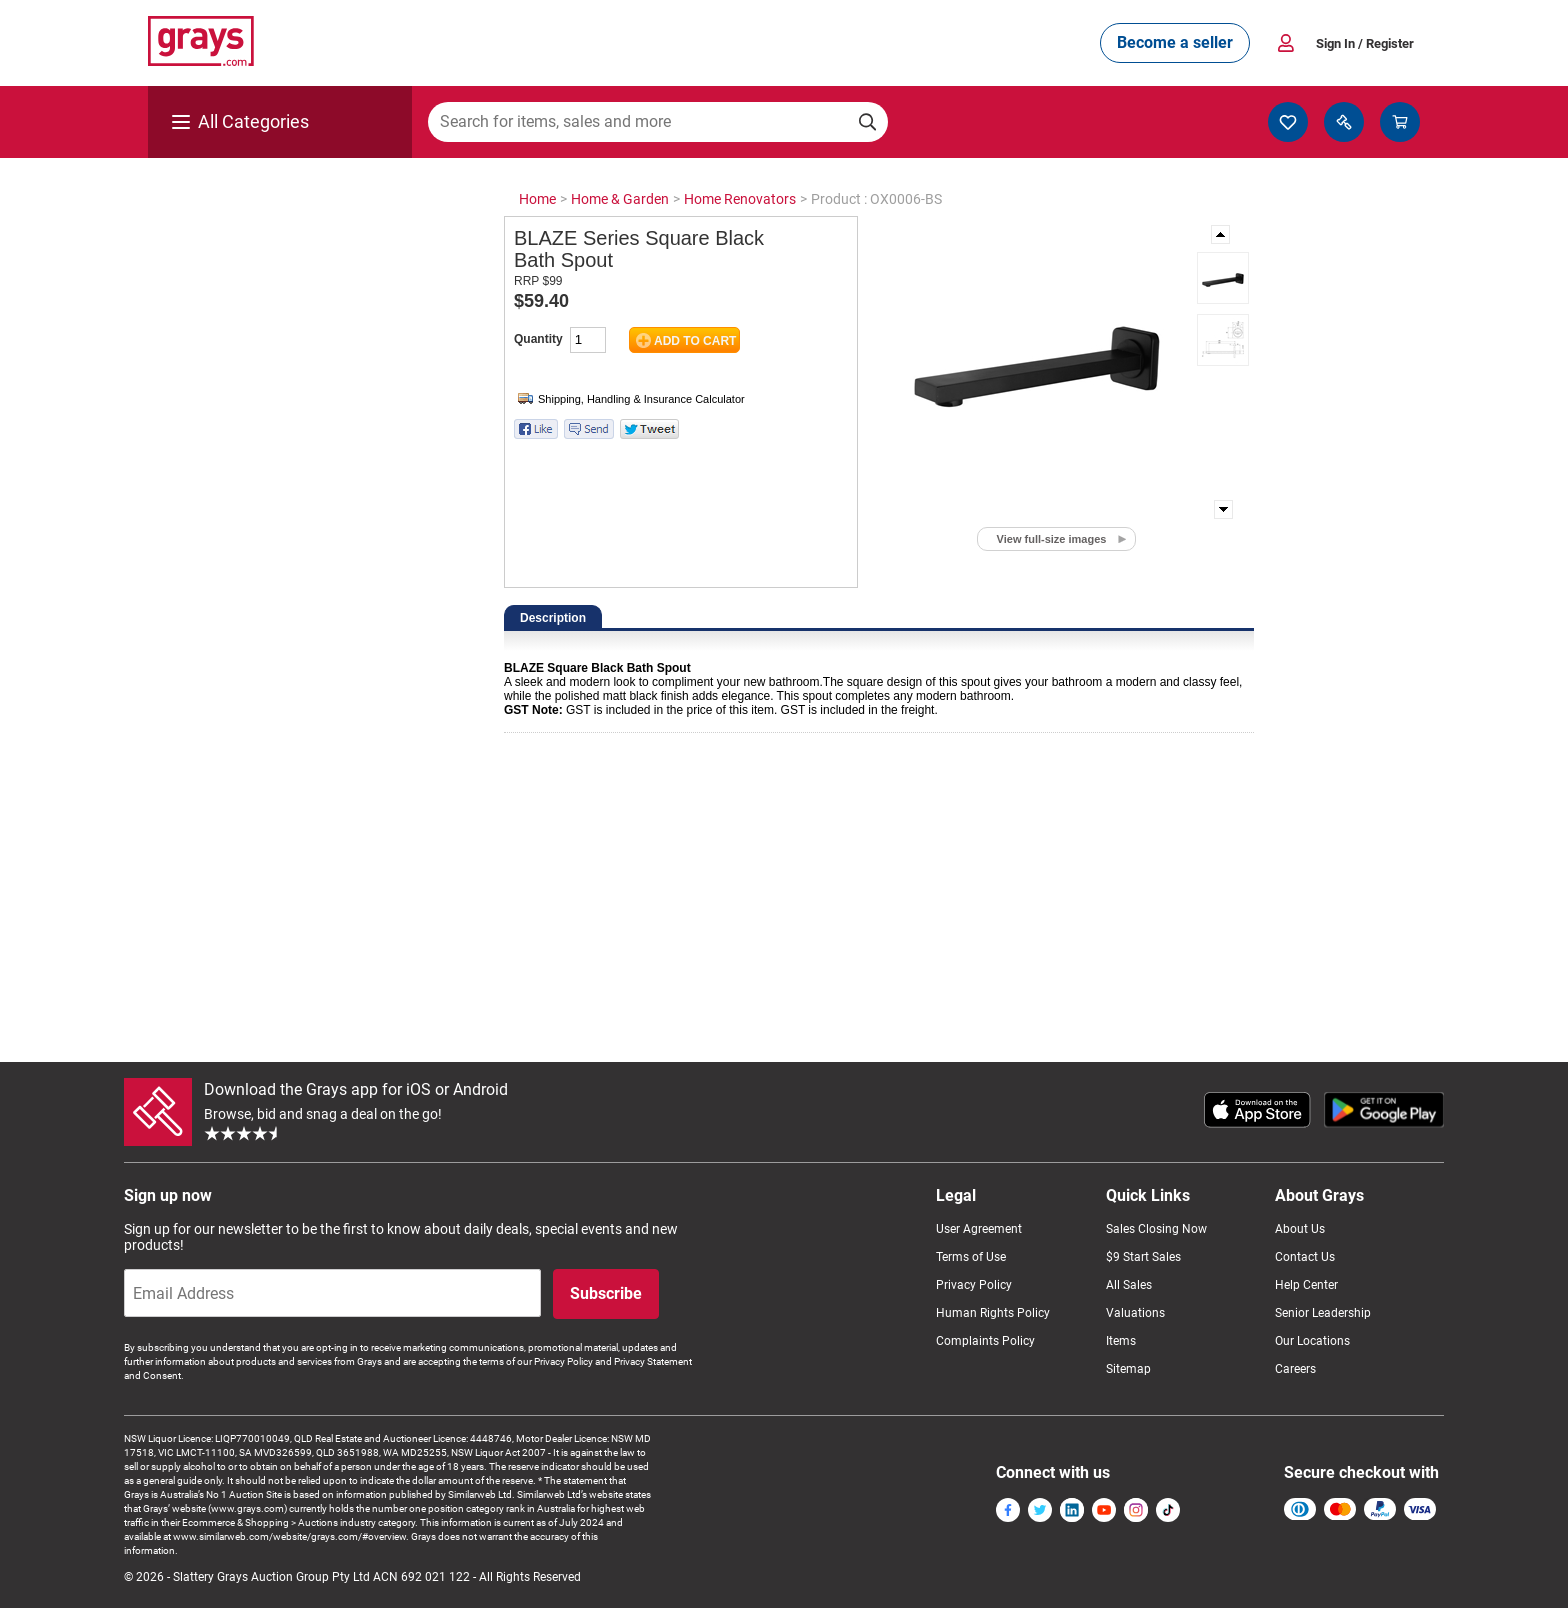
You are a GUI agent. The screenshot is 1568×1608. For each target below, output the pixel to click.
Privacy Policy (974, 1285)
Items (1121, 1341)
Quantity (538, 339)
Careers (1295, 1369)
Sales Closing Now (1156, 1229)
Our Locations (1312, 1341)
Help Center (1306, 1285)
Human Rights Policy (993, 1313)
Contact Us (1305, 1257)
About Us (1300, 1229)
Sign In (1365, 43)
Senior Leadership (1323, 1313)
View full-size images (1052, 539)
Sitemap (1128, 1369)
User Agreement (979, 1229)
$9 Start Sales (1143, 1257)
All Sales (1129, 1285)
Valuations (1135, 1313)
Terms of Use (971, 1257)
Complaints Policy (985, 1341)
